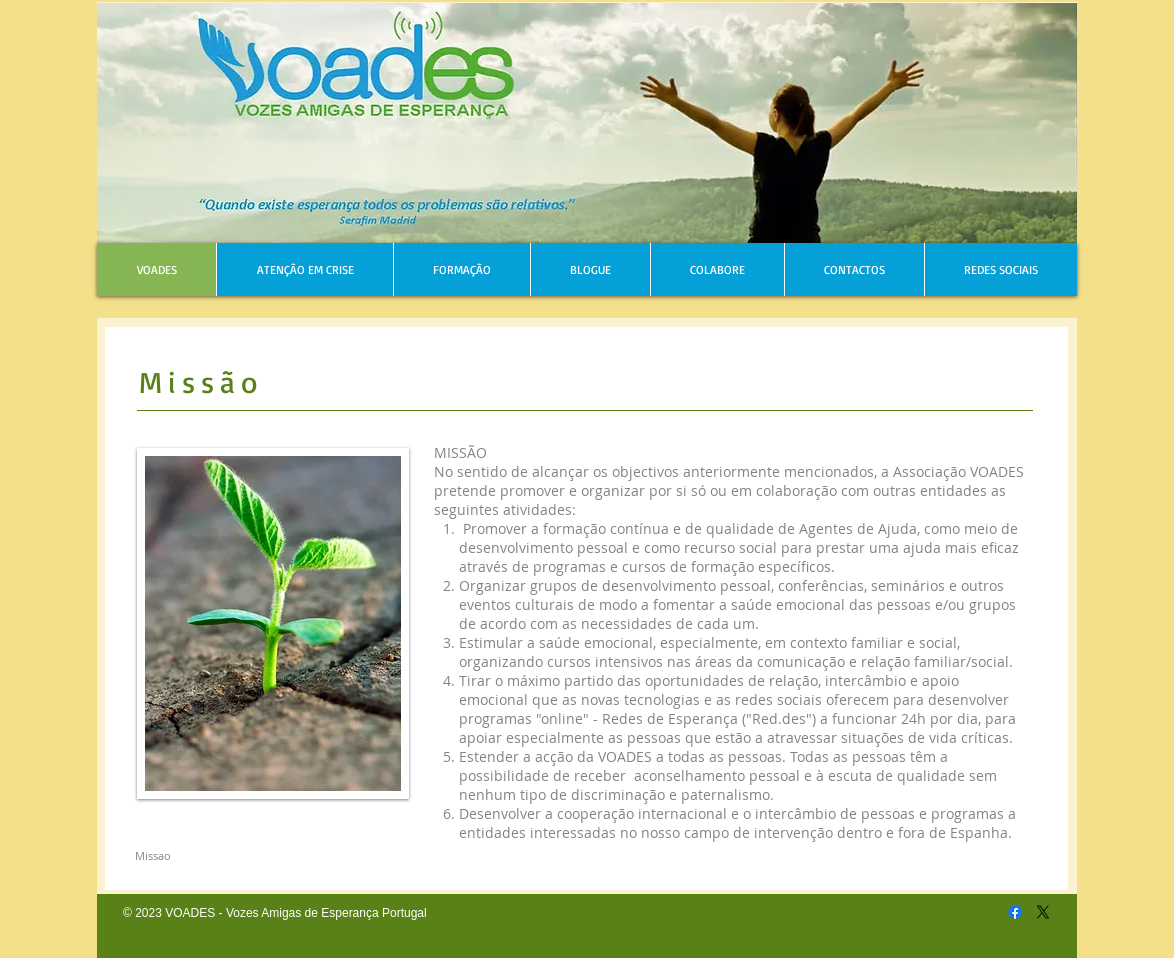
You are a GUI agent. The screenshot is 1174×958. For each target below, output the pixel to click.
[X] (1043, 912)
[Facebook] (1015, 912)
